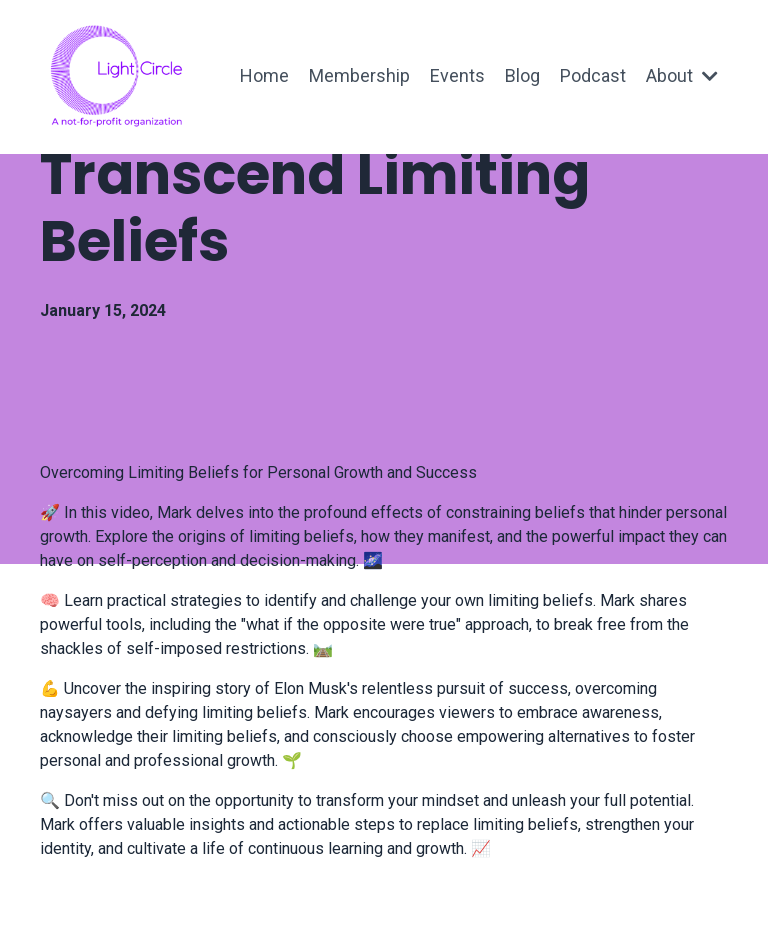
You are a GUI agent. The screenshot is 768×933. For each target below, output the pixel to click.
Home (264, 75)
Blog (522, 75)
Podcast (593, 75)
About (682, 75)
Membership (359, 75)
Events (457, 75)
